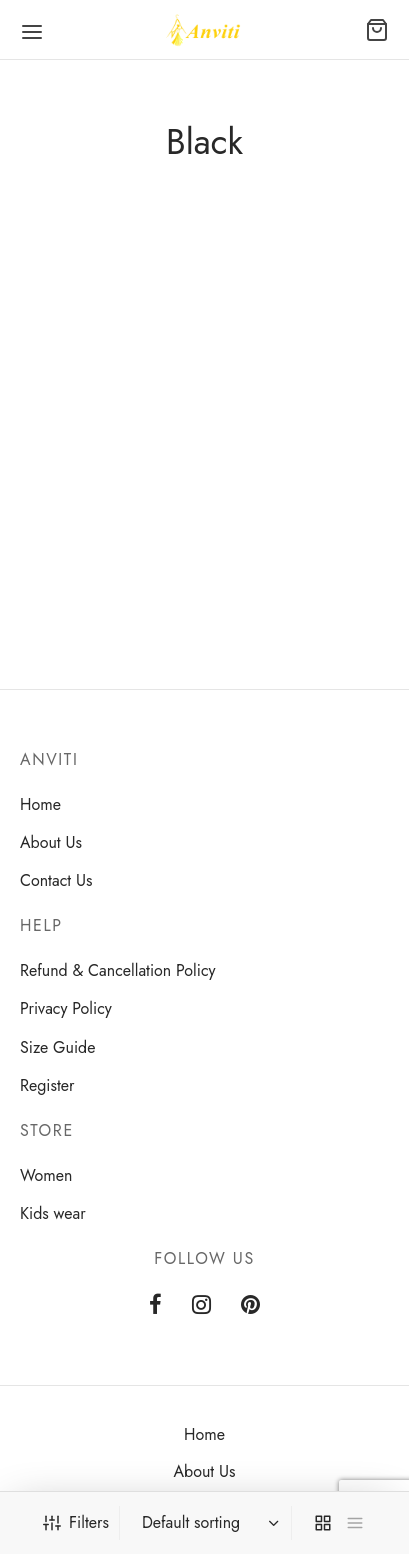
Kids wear (53, 1213)
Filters (76, 1522)
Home (40, 804)
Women (46, 1175)
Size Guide (57, 1047)
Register (47, 1085)
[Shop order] (208, 1523)
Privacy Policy (66, 1008)
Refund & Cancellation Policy (118, 970)
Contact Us (56, 880)
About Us (51, 842)
